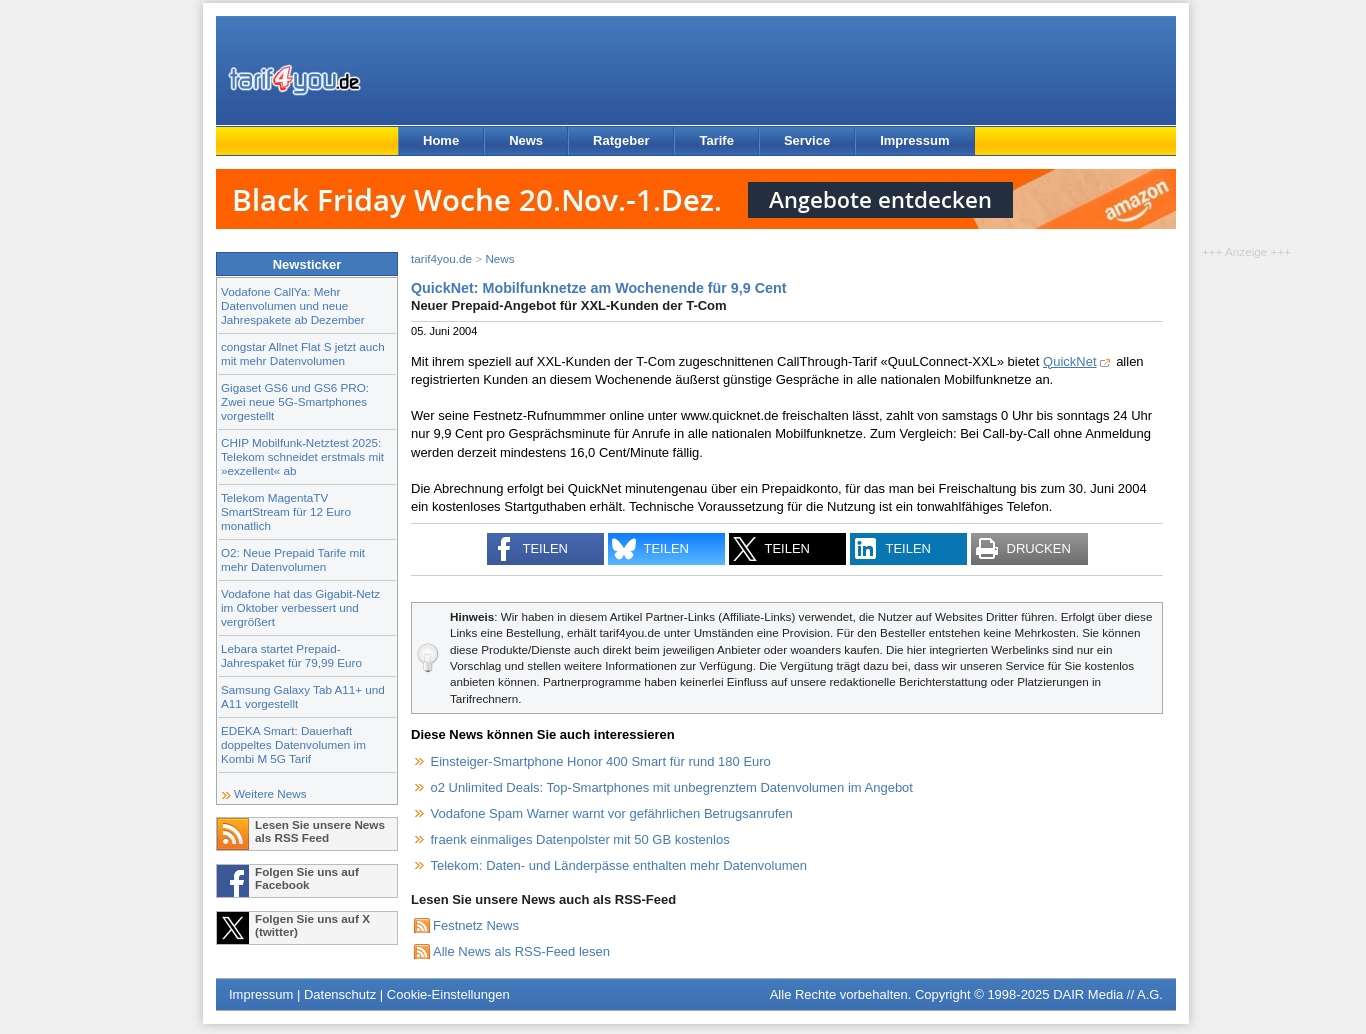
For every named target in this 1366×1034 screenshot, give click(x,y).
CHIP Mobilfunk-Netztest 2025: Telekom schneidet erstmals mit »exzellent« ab (302, 456)
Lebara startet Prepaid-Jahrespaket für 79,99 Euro (291, 655)
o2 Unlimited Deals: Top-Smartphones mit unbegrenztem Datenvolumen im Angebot (672, 787)
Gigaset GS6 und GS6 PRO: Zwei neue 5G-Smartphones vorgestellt (295, 401)
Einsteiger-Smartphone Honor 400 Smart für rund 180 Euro (601, 761)
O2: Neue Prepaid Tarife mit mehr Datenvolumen (293, 559)
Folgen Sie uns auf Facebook (307, 878)
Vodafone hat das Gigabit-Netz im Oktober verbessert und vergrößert (300, 607)
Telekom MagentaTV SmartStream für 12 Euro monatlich (286, 511)
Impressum (914, 140)
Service (807, 140)
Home (441, 140)
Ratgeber (621, 140)
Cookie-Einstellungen (448, 994)
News (526, 140)
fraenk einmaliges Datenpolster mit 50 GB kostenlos (580, 839)
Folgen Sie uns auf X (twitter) (312, 925)
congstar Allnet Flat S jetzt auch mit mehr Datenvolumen (303, 353)
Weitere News (270, 793)
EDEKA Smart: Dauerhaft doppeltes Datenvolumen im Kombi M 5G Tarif (293, 744)
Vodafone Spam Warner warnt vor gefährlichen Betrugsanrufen (612, 813)
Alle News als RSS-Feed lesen (521, 951)
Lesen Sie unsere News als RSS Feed (320, 831)
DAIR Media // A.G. (1108, 994)
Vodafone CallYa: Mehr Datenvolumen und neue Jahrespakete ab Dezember (293, 305)
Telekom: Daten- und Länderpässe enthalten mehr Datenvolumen (619, 865)
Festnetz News (476, 925)
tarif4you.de (441, 258)
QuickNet (1069, 361)
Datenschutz (340, 994)
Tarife (716, 140)
